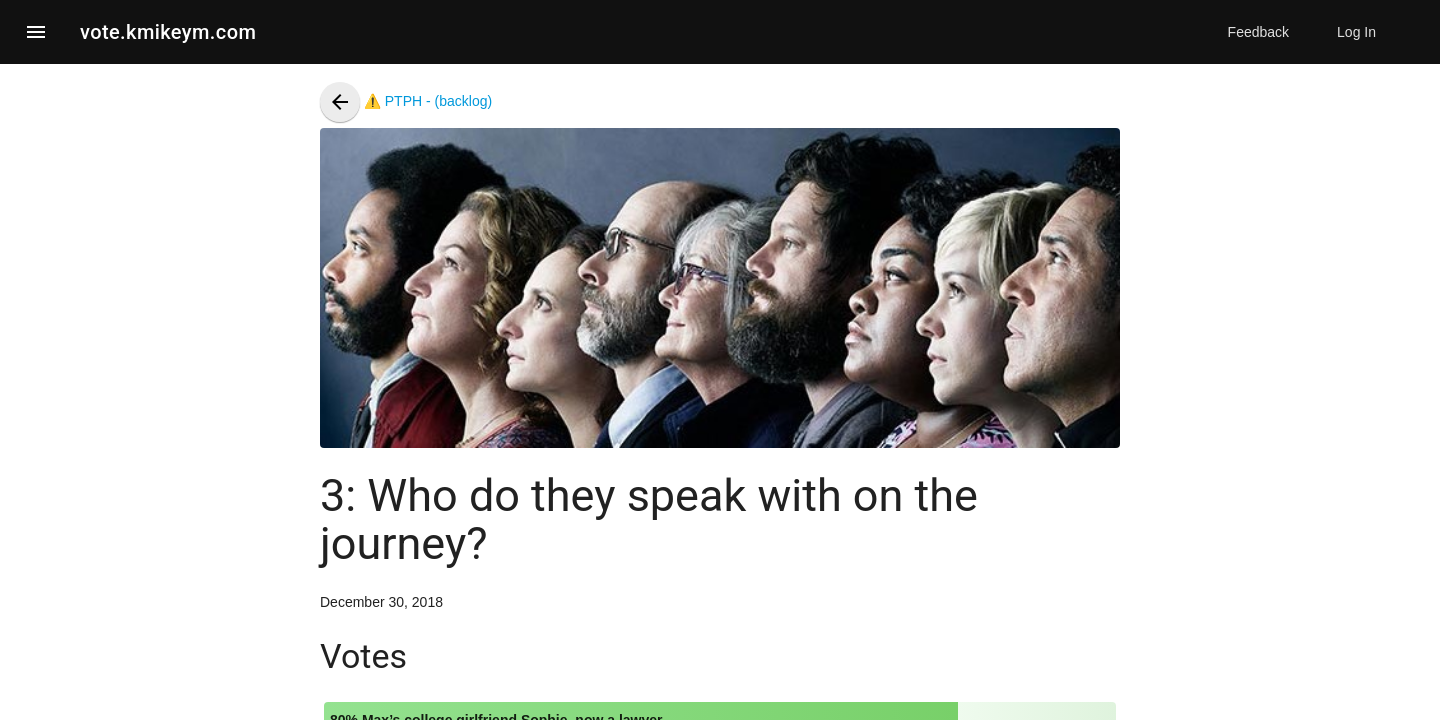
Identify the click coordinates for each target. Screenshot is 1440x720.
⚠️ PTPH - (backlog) (406, 101)
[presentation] (340, 102)
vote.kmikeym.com (168, 32)
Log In (1356, 32)
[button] (36, 32)
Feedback (1258, 32)
